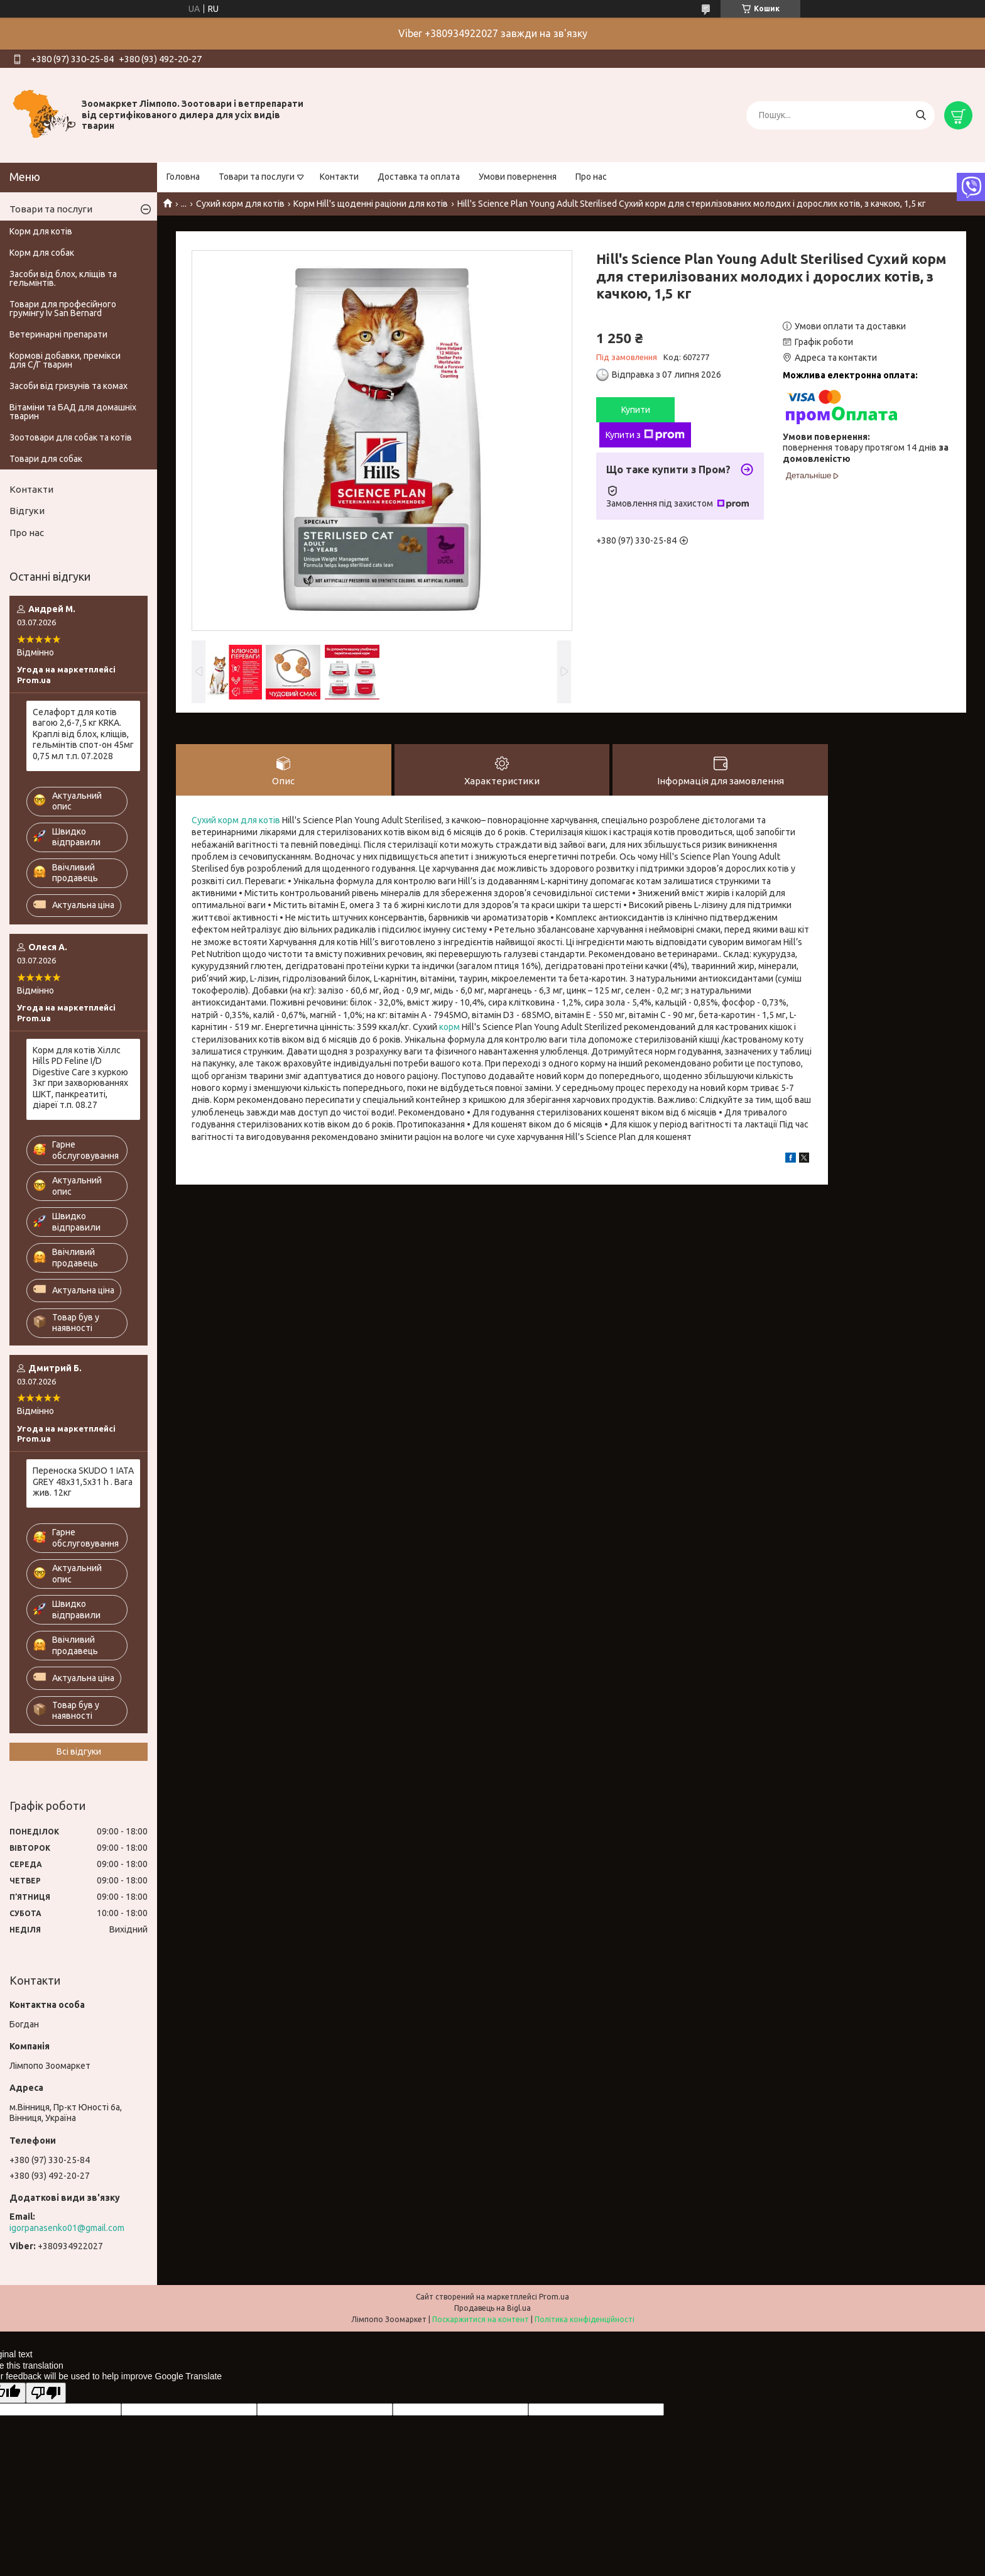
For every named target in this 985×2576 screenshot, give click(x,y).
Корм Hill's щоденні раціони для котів (370, 204)
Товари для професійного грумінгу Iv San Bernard (62, 308)
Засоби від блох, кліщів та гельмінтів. (63, 278)
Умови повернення (518, 177)
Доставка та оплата (419, 177)
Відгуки (27, 510)
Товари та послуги (257, 177)
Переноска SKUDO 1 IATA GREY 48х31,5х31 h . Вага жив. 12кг (83, 1482)
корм (449, 1027)
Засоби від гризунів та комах (68, 386)
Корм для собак (41, 253)
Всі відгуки (79, 1751)
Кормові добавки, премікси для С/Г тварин (65, 360)
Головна (183, 177)
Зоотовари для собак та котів (70, 437)
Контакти (339, 177)
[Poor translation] (46, 2392)
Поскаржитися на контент (480, 2319)
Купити (635, 410)
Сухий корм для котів (240, 204)
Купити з (645, 435)
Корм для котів (40, 231)
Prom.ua (554, 2297)
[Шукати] (920, 115)
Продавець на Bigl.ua (492, 2308)
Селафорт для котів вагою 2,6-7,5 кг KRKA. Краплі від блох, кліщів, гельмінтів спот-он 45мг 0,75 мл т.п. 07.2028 (83, 734)
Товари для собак (45, 459)
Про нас (591, 177)
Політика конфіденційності (584, 2319)
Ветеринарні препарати (58, 334)
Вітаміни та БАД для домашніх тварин (72, 411)
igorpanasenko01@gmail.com (66, 2228)
